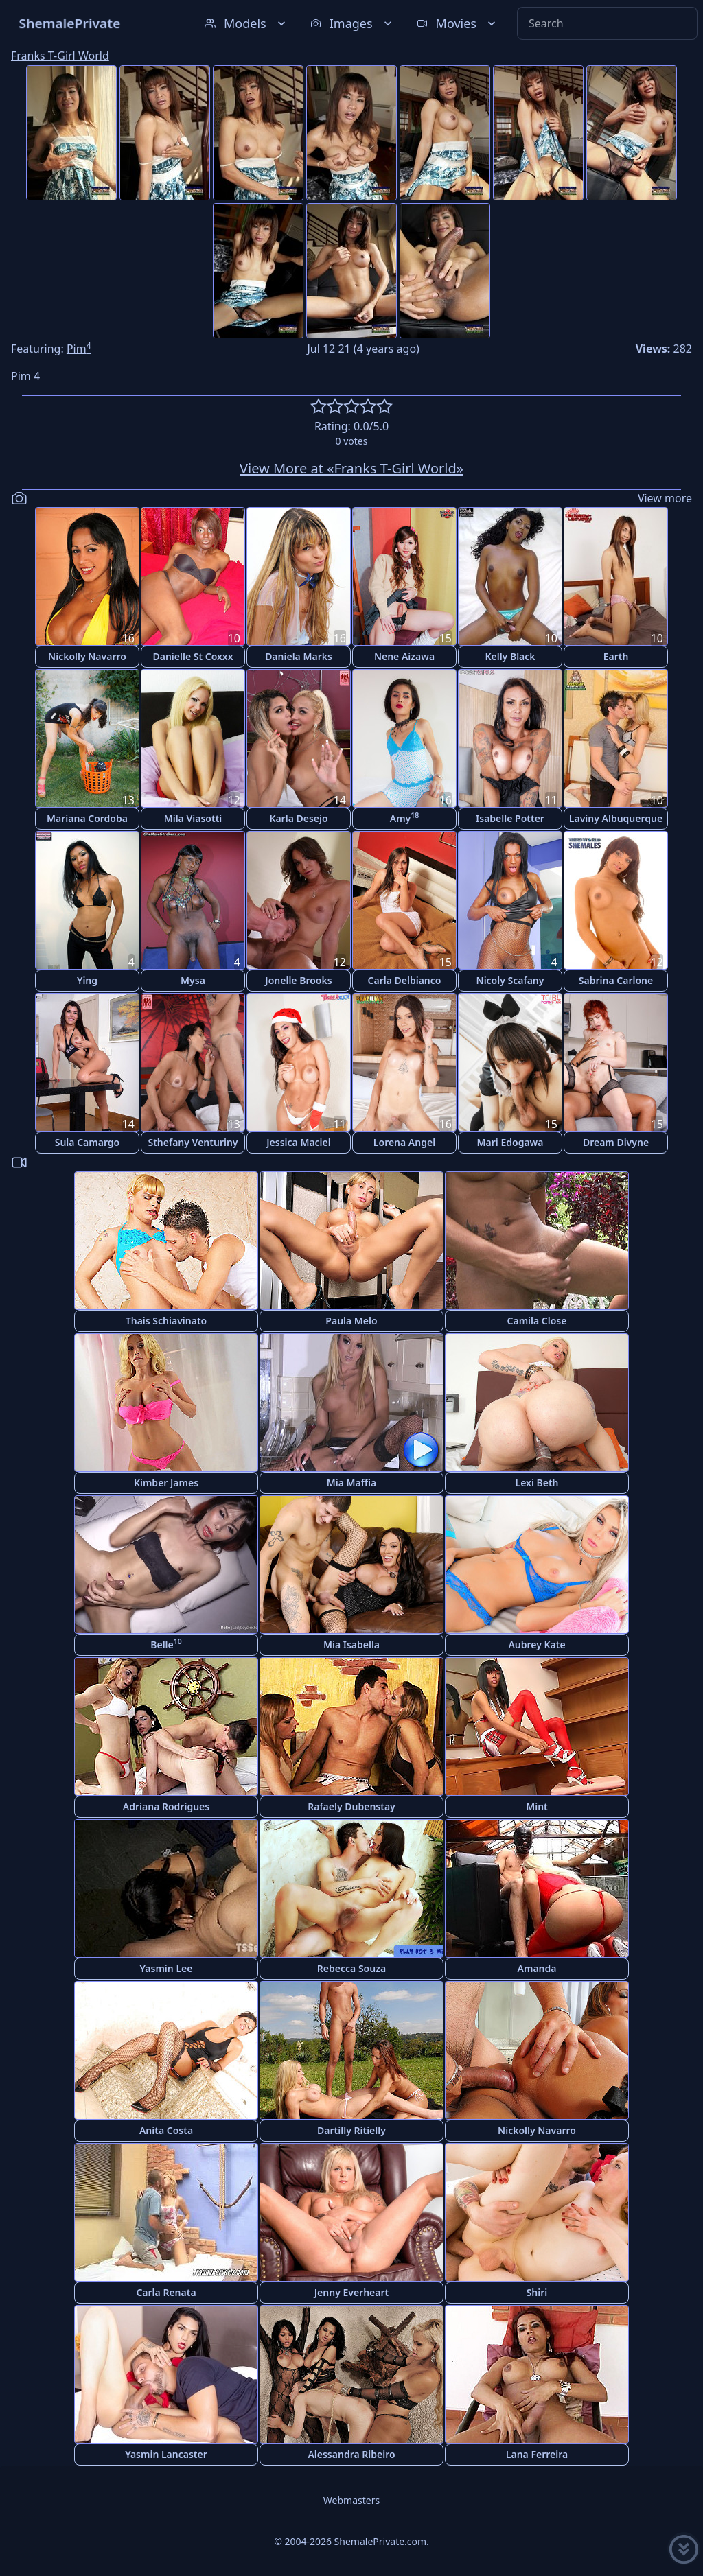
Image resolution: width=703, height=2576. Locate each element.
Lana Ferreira (537, 2454)
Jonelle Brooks (298, 980)
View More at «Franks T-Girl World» (351, 468)
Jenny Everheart (351, 2292)
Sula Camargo (87, 1142)
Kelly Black (510, 656)
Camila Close (537, 1320)
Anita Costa (166, 2130)
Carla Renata (166, 2292)
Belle (166, 1644)
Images (352, 23)
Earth (616, 656)
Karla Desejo (298, 818)
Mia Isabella (351, 1644)
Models (246, 23)
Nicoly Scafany (510, 980)
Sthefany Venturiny (193, 1142)
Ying (87, 980)
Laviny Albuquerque (615, 818)
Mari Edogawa (510, 1142)
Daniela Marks (298, 656)
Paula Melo (351, 1320)
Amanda (537, 1968)
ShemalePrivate (69, 23)
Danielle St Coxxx (192, 656)
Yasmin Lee (166, 1968)
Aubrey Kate (536, 1644)
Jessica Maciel (298, 1142)
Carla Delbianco (404, 980)
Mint (537, 1806)
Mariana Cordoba (87, 818)
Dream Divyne (616, 1142)
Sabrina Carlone (616, 980)
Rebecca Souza (351, 1968)
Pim (79, 348)
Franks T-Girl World (60, 55)
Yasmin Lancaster (166, 2454)
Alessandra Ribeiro (351, 2454)
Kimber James (166, 1482)
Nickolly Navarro (87, 656)
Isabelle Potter (510, 818)
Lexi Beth (536, 1482)
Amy (404, 817)
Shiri (537, 2292)
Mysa (193, 980)
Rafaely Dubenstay (351, 1806)
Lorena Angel (404, 1142)
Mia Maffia (352, 1482)
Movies (457, 23)
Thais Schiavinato (166, 1320)
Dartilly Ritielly (351, 2130)
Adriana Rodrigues (166, 1806)
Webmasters (351, 2500)
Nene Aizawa (404, 656)
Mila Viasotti (193, 818)
